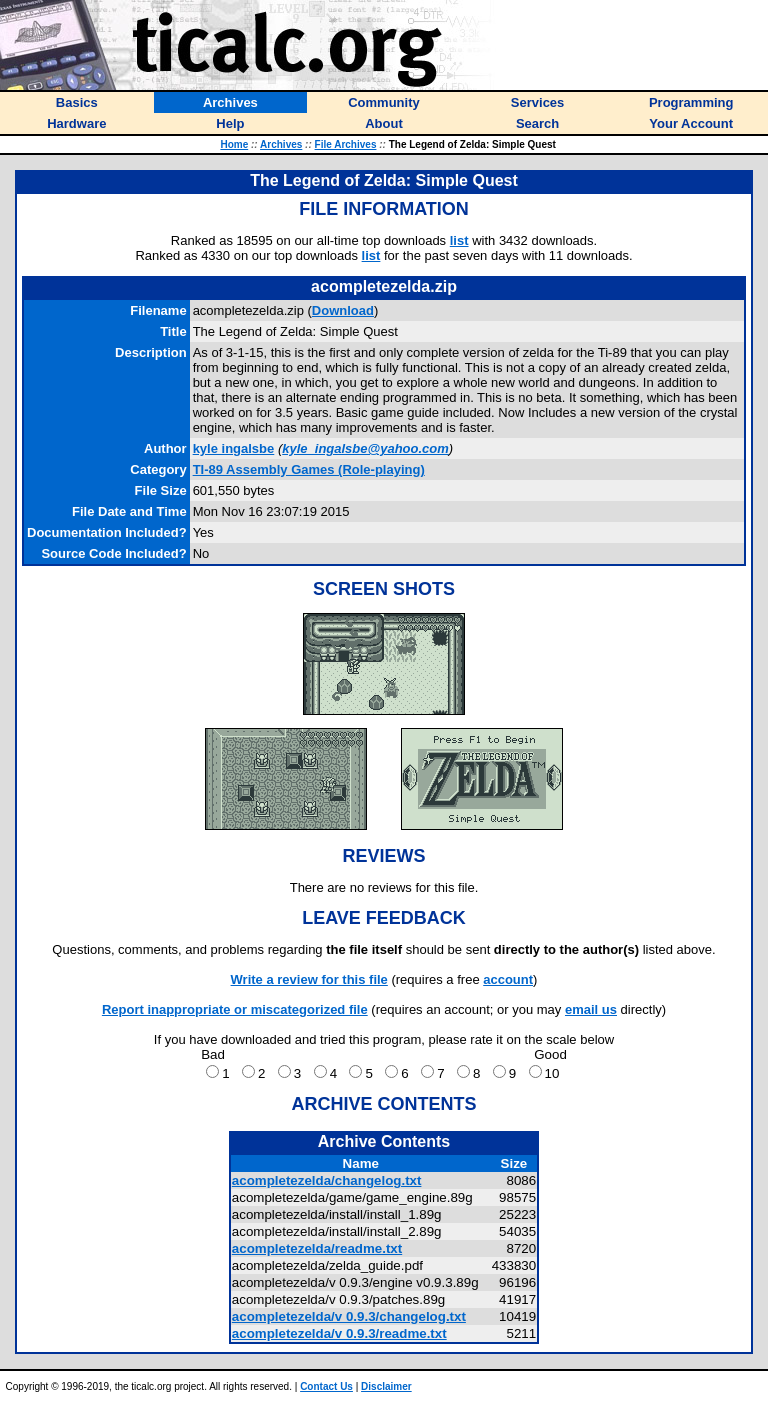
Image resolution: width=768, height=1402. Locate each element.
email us (591, 1009)
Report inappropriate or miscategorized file (235, 1009)
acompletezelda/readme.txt (317, 1248)
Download (343, 310)
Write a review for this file (309, 979)
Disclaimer (386, 1386)
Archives (281, 144)
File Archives (346, 144)
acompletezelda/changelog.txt (327, 1180)
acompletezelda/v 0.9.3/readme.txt (339, 1333)
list (459, 240)
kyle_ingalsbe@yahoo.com (365, 448)
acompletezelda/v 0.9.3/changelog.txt (349, 1316)
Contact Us (326, 1386)
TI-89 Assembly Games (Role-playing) (309, 469)
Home (234, 144)
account (508, 979)
